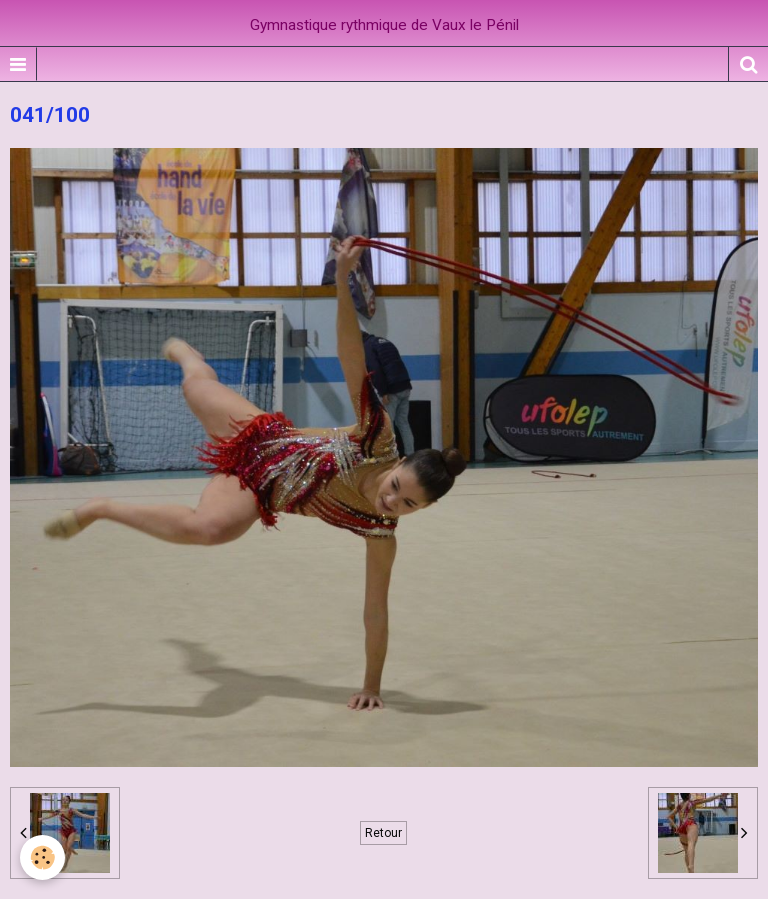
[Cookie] (42, 857)
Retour (383, 833)
